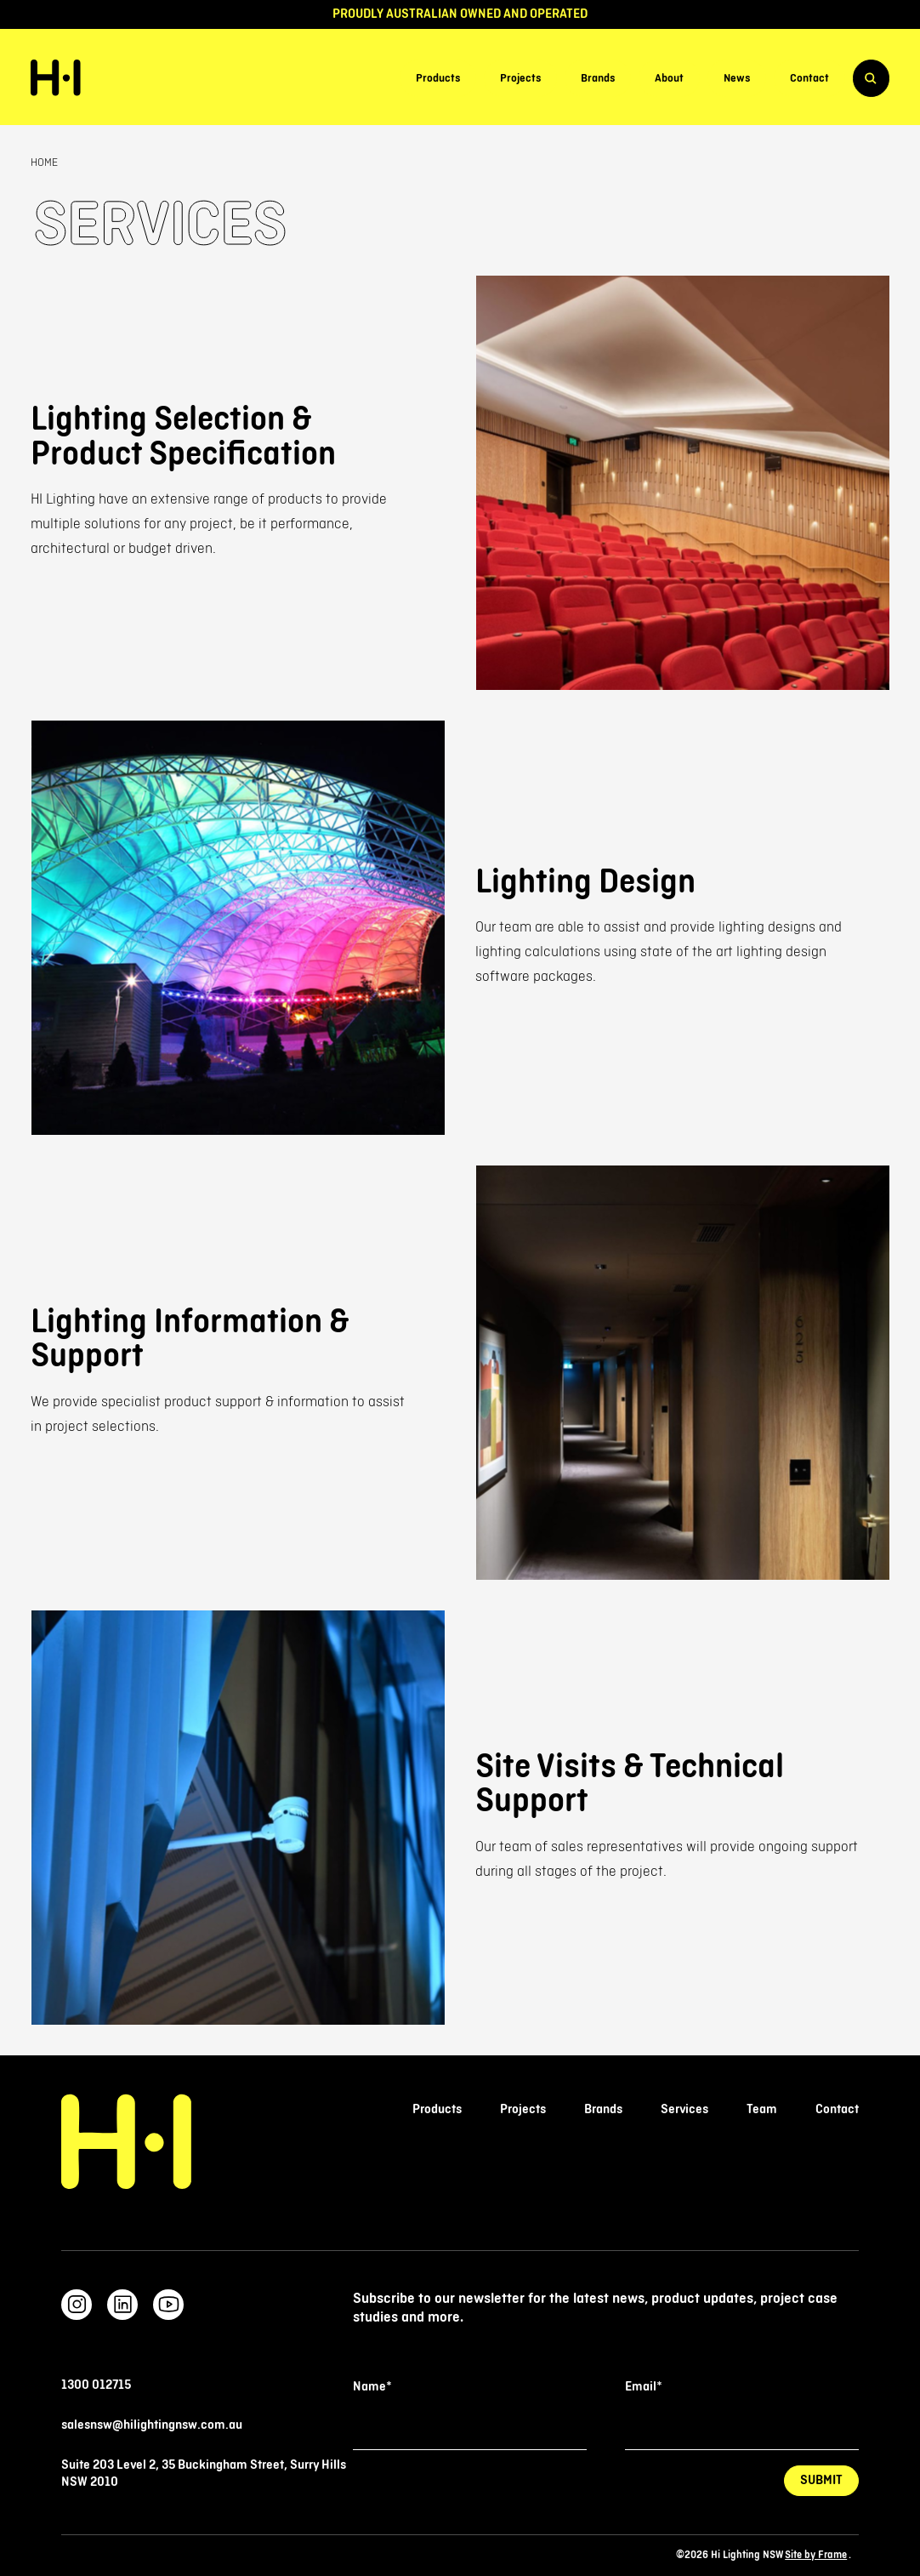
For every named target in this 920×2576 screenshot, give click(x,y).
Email (643, 2386)
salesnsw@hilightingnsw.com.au (151, 2425)
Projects (520, 78)
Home (44, 162)
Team (762, 2109)
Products (438, 78)
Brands (598, 78)
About (669, 78)
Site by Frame (816, 2555)
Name (372, 2386)
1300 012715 (96, 2385)
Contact (809, 78)
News (737, 78)
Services (684, 2109)
